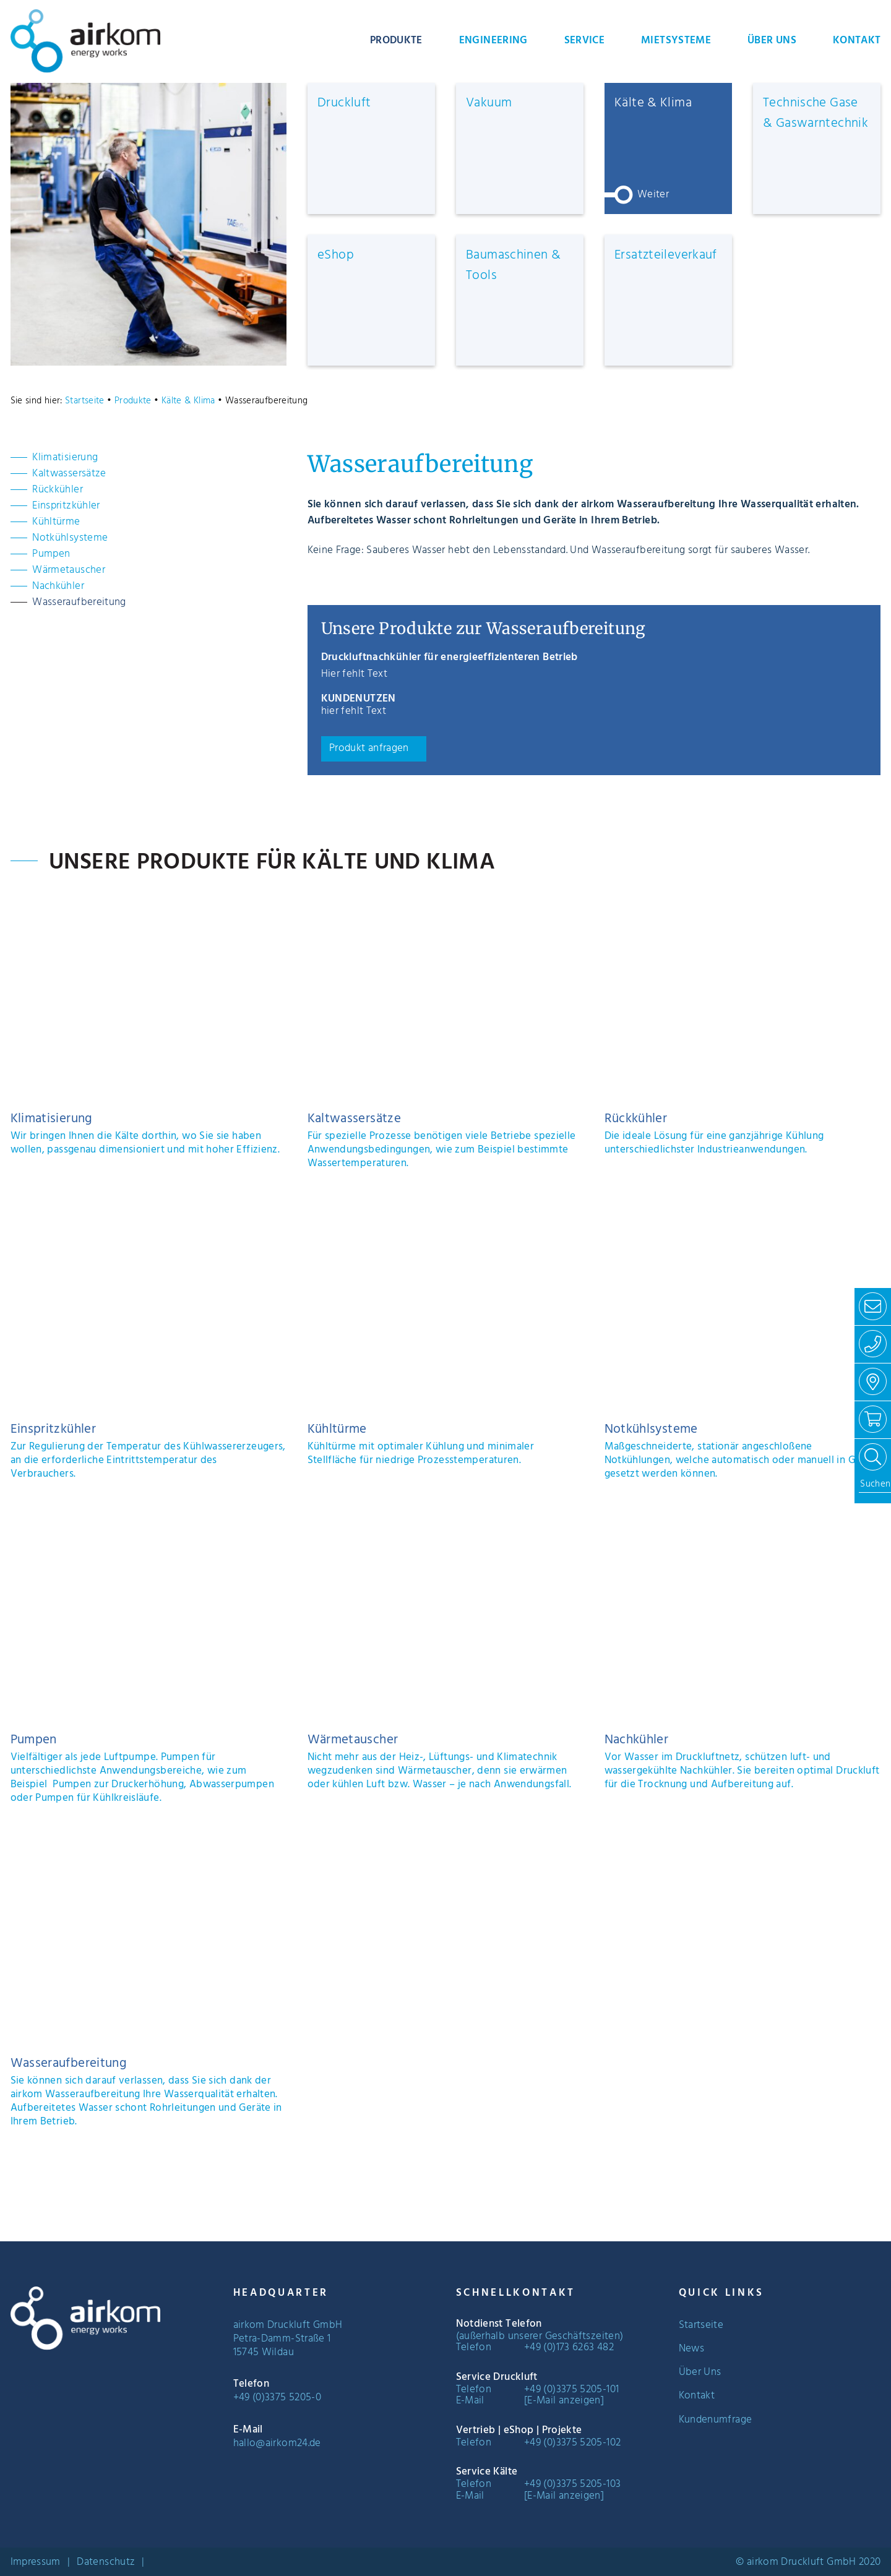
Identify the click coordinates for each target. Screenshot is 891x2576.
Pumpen (51, 554)
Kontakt (857, 41)
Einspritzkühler (66, 506)
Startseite (85, 400)
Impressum (36, 2562)
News (691, 2349)
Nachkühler (58, 586)
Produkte (396, 41)
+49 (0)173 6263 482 (569, 2348)
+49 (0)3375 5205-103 (572, 2484)
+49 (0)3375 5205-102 (572, 2443)
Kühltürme (56, 522)
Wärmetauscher (68, 570)
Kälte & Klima (188, 400)
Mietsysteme (676, 41)
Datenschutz (106, 2562)
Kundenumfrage (715, 2420)
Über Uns (771, 41)
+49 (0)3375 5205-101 (571, 2390)
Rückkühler (57, 490)
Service (584, 41)
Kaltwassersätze (69, 474)
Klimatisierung (65, 458)
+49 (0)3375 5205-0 (277, 2398)
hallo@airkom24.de (277, 2444)
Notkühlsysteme (70, 538)
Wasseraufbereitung (79, 603)
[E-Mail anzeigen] (564, 2401)
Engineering (493, 41)
